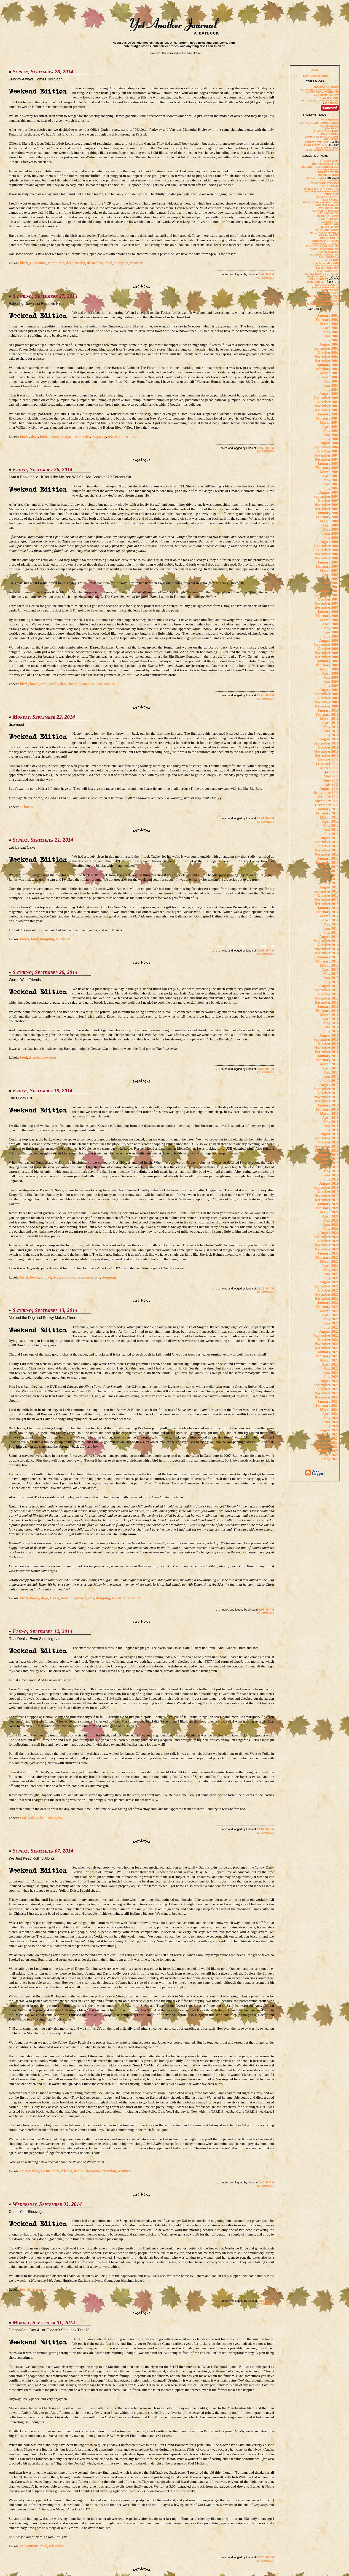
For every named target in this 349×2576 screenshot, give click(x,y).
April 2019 (330, 1167)
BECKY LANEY (330, 221)
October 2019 (328, 1192)
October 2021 (328, 1290)
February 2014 (327, 912)
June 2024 (331, 1422)
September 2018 (326, 1138)
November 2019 (326, 1196)
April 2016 (330, 1019)
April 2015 (330, 969)
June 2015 (331, 978)
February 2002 (327, 320)
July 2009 (331, 686)
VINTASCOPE (330, 293)
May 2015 (331, 974)
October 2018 (328, 1142)
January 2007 (328, 562)
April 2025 (330, 1455)
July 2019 (331, 1179)
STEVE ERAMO (329, 125)
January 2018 (328, 1105)
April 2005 (330, 476)
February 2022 (327, 1307)
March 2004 (329, 422)
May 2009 (331, 677)
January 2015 (328, 957)
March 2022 (329, 1311)
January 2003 (328, 365)
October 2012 (328, 846)
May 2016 (331, 1023)
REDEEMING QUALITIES (324, 254)
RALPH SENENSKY (326, 268)
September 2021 (326, 1286)
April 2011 (330, 772)
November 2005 (326, 505)
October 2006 (328, 550)
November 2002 (326, 357)
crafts (53, 684)
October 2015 (328, 994)
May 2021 (331, 1270)
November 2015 (326, 998)
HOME (315, 70)
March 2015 (329, 965)
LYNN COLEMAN (329, 180)
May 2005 (331, 480)
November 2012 (326, 850)
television (115, 437)
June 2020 (331, 1224)
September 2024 (326, 1434)
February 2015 (327, 961)
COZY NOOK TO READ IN (323, 92)
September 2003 (326, 398)
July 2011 (331, 784)
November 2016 (326, 1048)
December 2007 (327, 607)
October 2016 (328, 1043)
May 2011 (331, 776)
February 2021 (327, 1257)
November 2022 (326, 1344)
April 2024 (330, 1414)
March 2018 (329, 1113)
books (24, 437)
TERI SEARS (331, 139)
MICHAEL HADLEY (327, 205)
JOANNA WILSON (328, 298)
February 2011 (327, 764)
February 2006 (327, 517)
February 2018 (327, 1109)
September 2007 (326, 595)
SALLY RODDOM (329, 257)
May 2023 (331, 1368)
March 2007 (329, 570)
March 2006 (329, 521)
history (53, 437)
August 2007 (329, 591)
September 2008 (326, 644)
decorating (95, 263)
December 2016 (327, 1052)
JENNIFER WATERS (316, 142)
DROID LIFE (332, 194)
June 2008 (331, 632)
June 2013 (331, 879)
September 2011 (326, 793)
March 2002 (329, 324)
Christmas (38, 263)
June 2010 (331, 731)
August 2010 (329, 739)
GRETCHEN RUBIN (327, 262)
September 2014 (326, 941)
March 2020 (329, 1212)
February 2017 (327, 1060)
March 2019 (329, 1163)
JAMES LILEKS (329, 227)
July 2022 (331, 1327)
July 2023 (331, 1377)
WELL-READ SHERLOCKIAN (321, 295)
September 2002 (326, 348)
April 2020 (330, 1216)
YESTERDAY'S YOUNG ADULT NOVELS (315, 304)
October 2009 (328, 698)
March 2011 (329, 768)
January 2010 (328, 710)
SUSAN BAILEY (329, 161)
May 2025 (331, 1459)
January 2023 (328, 1352)
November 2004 (326, 455)
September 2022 (326, 1335)
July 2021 (331, 1278)
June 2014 (331, 928)
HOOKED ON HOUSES (325, 210)
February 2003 (327, 369)
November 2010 (326, 751)
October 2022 (328, 1340)
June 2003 (331, 385)
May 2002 (331, 332)
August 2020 (329, 1233)
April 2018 (330, 1117)
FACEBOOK (332, 103)
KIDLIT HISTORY (329, 219)
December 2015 (327, 1002)
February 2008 (327, 616)
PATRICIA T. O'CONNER (324, 243)
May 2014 (331, 924)
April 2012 (330, 821)
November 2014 (326, 949)
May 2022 (331, 1319)
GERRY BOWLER (328, 172)
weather (136, 263)
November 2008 (326, 653)
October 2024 (328, 1438)
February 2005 (327, 468)
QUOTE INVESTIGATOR (324, 249)
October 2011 (328, 797)
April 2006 (330, 525)
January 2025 (328, 1451)
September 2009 (326, 694)
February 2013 (327, 862)
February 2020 (327, 1208)
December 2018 (327, 1150)
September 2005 (326, 496)
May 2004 (331, 431)
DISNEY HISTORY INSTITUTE (321, 188)
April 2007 (330, 575)
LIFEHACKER (330, 224)
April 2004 (330, 426)
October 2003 (328, 402)
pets (99, 684)
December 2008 (327, 657)
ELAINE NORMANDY (326, 131)
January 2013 (328, 858)
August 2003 (329, 394)
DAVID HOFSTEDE (327, 208)
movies (84, 437)
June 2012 (331, 830)
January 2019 (328, 1154)
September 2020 (326, 1237)
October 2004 (328, 451)
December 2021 (327, 1298)
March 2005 (329, 472)
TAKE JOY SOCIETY (327, 284)
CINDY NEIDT (331, 128)
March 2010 (329, 718)
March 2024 (329, 1410)
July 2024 (331, 1426)
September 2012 (326, 842)
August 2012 (329, 838)
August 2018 (329, 1134)
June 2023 (331, 1372)
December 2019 (327, 1200)
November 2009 (326, 702)
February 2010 (327, 714)
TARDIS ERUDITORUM (325, 287)
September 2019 (326, 1187)
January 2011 (328, 760)
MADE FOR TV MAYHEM (324, 232)
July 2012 (331, 834)
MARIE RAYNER (329, 251)
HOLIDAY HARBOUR (326, 86)
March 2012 (329, 817)
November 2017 (326, 1097)
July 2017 (331, 1080)
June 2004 (331, 435)
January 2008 (328, 612)
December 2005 (327, 509)
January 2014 (328, 908)
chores (46, 1277)
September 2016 (326, 1039)
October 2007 (328, 599)
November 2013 (326, 899)
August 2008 (329, 640)
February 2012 (327, 813)
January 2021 (328, 1253)
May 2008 (331, 628)
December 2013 (327, 904)
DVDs (54, 1598)
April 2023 (330, 1364)
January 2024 (328, 1401)
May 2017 (331, 1072)
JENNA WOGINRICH (327, 301)
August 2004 (329, 443)
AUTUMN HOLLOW (327, 95)
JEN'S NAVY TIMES (327, 147)
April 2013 (330, 871)
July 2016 (331, 1031)
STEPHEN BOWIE (328, 169)
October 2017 (328, 1093)
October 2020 (328, 1241)
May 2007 (331, 579)
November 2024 (326, 1442)
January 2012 (328, 809)
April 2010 (330, 723)
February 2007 (327, 566)
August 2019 (329, 1183)
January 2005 (328, 463)
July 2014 (331, 932)
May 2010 (331, 727)
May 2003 (331, 381)
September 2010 (326, 743)
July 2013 (331, 883)
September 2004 (326, 447)
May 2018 (331, 1122)
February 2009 (327, 665)
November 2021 (326, 1294)
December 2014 (327, 953)
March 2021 (329, 1261)
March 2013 (329, 867)
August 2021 (329, 1282)
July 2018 (331, 1130)
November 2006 (326, 554)
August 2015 (329, 986)
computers (56, 263)
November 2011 (326, 801)
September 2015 (326, 990)
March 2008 (329, 620)
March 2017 (329, 1064)
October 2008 (328, 649)
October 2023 (328, 1389)
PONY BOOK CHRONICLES (322, 246)
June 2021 (331, 1274)
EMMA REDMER (329, 134)
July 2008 (331, 636)
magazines (69, 437)
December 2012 (327, 854)
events (46, 2171)
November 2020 (326, 1245)
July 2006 (331, 538)
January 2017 (328, 1056)
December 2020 (327, 1249)
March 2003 (329, 373)
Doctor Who (29, 2171)
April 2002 (330, 328)
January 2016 (328, 1006)
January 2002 (328, 315)
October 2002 (328, 352)
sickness (26, 807)
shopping (121, 263)
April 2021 (330, 1266)
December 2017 (327, 1101)
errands (68, 1277)
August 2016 (329, 1035)
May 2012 (331, 825)
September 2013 (326, 891)
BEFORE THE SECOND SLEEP (320, 166)
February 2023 (327, 1356)
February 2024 (327, 1405)
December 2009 (327, 706)
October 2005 (328, 500)
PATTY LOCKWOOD (327, 230)
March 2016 (329, 1015)
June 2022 (331, 1323)
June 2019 (331, 1175)
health (79, 2171)
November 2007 (326, 603)
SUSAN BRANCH (328, 175)
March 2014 (329, 916)
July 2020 (331, 1229)
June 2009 (331, 681)
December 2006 (327, 558)
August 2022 (329, 1331)
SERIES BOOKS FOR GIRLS (322, 273)
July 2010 (331, 735)
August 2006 (329, 542)
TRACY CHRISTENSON (325, 183)
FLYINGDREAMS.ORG (314, 75)
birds (24, 263)
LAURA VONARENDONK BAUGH (319, 123)
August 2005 (329, 492)
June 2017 (331, 1076)
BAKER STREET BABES (324, 164)
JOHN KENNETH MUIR (325, 240)
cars (44, 684)
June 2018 (331, 1126)
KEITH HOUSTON (328, 213)
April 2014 (330, 920)
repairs (109, 684)
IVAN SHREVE (317, 279)
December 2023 (327, 1397)
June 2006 (331, 533)
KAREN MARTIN (329, 235)
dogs (34, 437)
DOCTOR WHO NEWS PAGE (322, 191)
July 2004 (331, 439)
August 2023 (329, 1381)
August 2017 (329, 1085)
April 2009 (330, 673)
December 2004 (327, 459)
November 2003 (326, 406)
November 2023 (326, 1393)
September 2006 (326, 546)
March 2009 (329, 669)
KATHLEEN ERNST (327, 197)
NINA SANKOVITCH (327, 265)
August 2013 (329, 887)
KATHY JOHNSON (328, 216)
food (108, 263)
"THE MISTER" (330, 120)
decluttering (75, 263)
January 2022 (328, 1303)
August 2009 (329, 690)
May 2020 (331, 1220)
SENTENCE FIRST (328, 271)
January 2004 (328, 414)
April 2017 (330, 1068)
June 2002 (331, 336)
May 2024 (331, 1418)
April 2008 (330, 624)
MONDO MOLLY (329, 238)
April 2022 (330, 1315)
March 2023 (329, 1360)
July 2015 (331, 982)
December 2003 (327, 410)
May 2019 (331, 1171)
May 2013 (331, 875)
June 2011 (331, 780)
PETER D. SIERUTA (318, 276)
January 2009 (328, 661)
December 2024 (327, 1447)
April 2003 (330, 377)
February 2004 (327, 418)
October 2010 (328, 747)
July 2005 (331, 488)
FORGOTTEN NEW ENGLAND (321, 202)
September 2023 (326, 1385)
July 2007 (331, 587)
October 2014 (328, 945)
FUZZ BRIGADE (329, 97)
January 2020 (328, 1204)
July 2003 (331, 389)
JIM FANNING (330, 199)
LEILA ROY (332, 260)
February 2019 (327, 1159)
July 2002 (331, 340)
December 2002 (327, 361)
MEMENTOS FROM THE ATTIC (321, 89)
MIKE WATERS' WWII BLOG (322, 150)
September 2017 (326, 1089)
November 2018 (326, 1146)
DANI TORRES (330, 290)
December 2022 (327, 1348)
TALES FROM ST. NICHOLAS (321, 100)
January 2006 (328, 513)
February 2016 (327, 1011)
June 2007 (331, 583)
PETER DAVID (330, 186)
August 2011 (329, 788)
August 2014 (329, 936)
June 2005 (331, 484)
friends (34, 1057)
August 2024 (329, 1430)
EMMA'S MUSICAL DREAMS (322, 136)
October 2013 (328, 895)
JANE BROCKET (316, 177)
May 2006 (331, 529)
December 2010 (327, 756)
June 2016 (331, 1027)
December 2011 (327, 805)
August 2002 (329, 344)
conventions (29, 2546)
